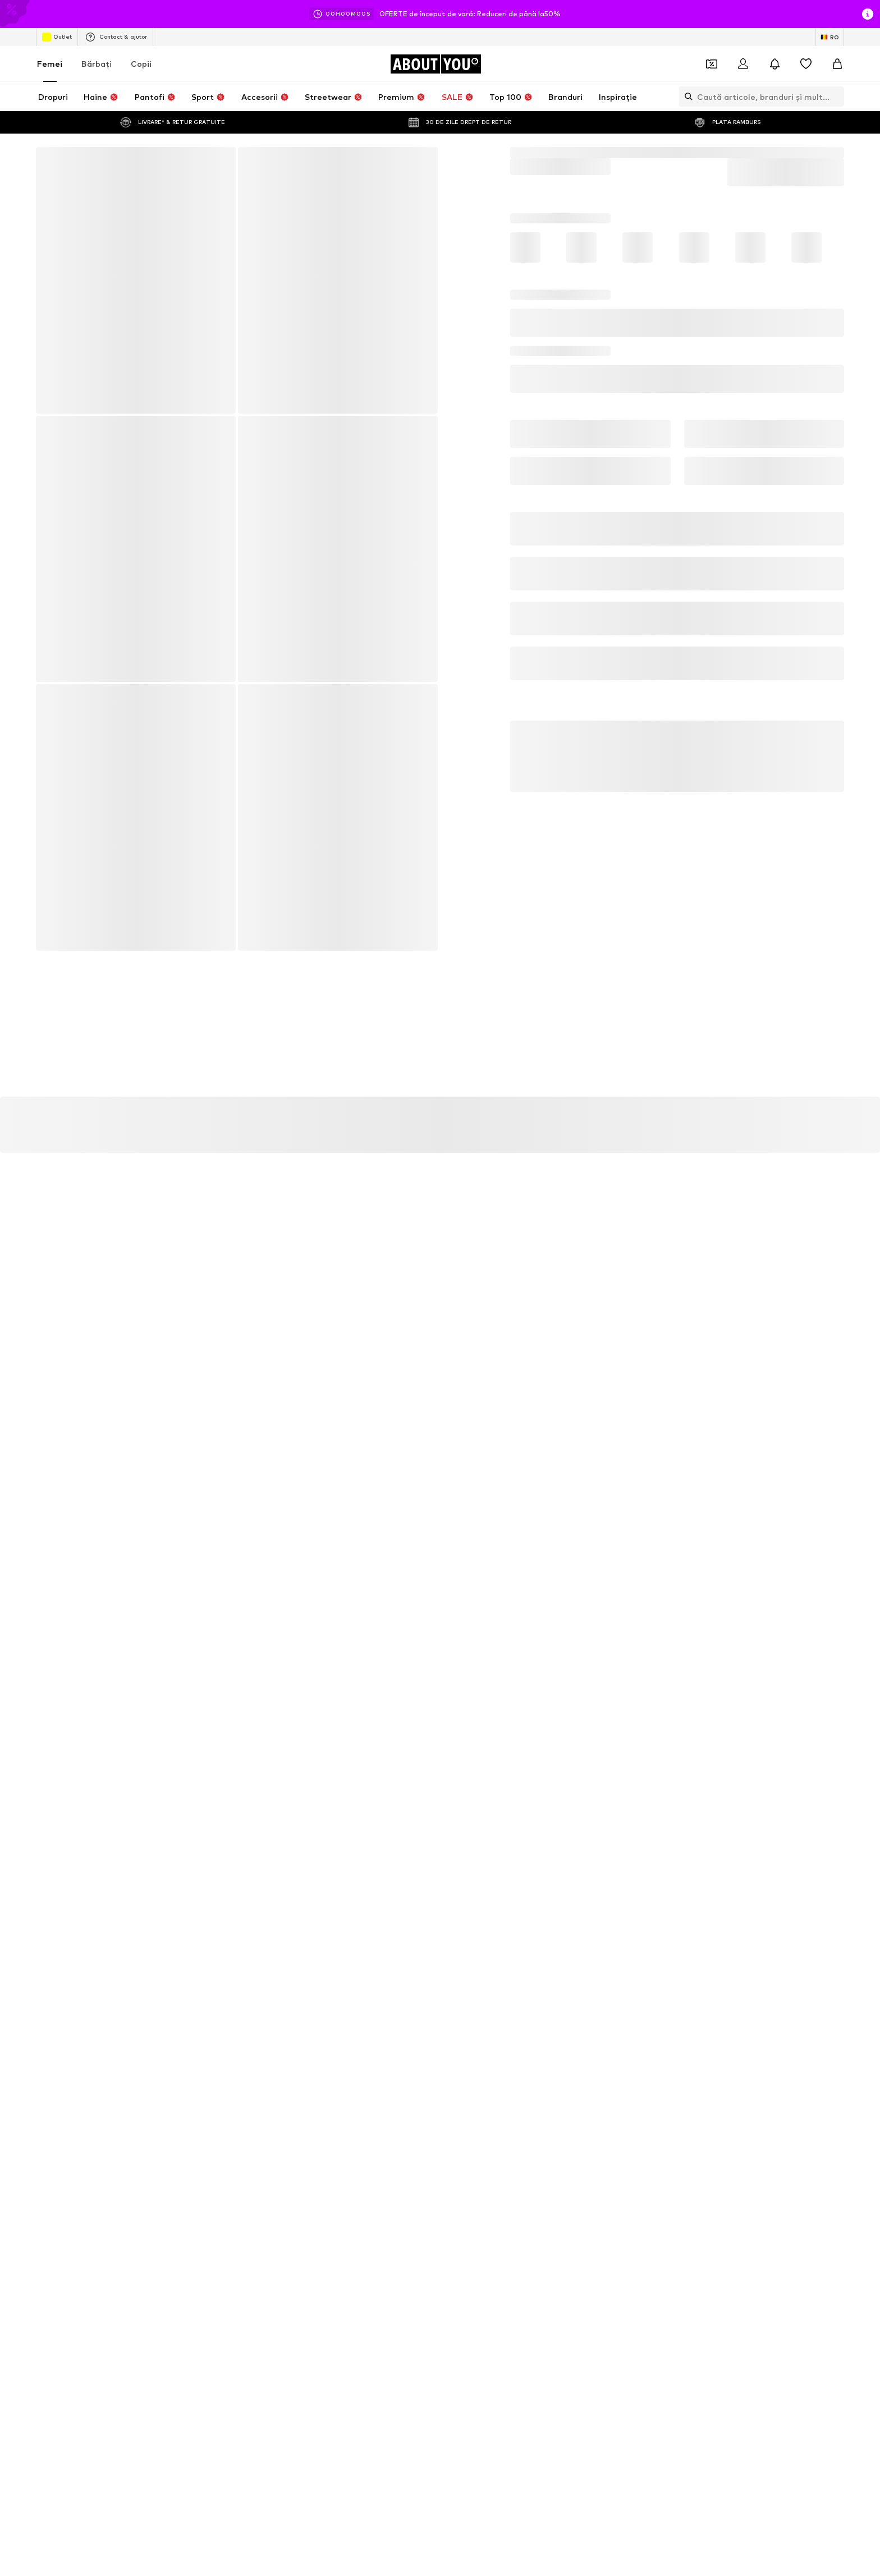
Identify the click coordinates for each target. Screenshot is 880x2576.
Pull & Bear (460, 2215)
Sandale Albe (326, 2102)
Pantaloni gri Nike (472, 2070)
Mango (178, 2150)
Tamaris (455, 2150)
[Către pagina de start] (435, 64)
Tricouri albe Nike (471, 2054)
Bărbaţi (96, 63)
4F (583, 2150)
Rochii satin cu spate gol (207, 2102)
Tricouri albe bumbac (201, 2054)
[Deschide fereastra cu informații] (867, 14)
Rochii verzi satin (194, 2086)
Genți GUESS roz (333, 2086)
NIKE (311, 2215)
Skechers (181, 2215)
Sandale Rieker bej (611, 2054)
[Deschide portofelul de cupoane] (711, 64)
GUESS (591, 2198)
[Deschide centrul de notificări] (774, 64)
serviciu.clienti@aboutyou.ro (343, 1608)
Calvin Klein (598, 2182)
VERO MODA (600, 2215)
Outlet (57, 37)
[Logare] (743, 64)
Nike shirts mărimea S (203, 2070)
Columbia (458, 2198)
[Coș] (837, 64)
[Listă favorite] (806, 64)
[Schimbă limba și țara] (830, 37)
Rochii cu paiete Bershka (620, 2086)
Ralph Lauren (326, 2198)
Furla (312, 2182)
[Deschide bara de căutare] (686, 96)
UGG (587, 2166)
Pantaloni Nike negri (613, 2070)
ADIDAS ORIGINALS (199, 2198)
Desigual (318, 2150)
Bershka (455, 2166)
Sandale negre (467, 2086)
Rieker (176, 2182)
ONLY (313, 2166)
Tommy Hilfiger (467, 2182)
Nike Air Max (324, 2070)
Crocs (175, 2166)
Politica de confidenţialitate (293, 1598)
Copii (141, 63)
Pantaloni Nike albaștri (343, 2054)
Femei (49, 63)
